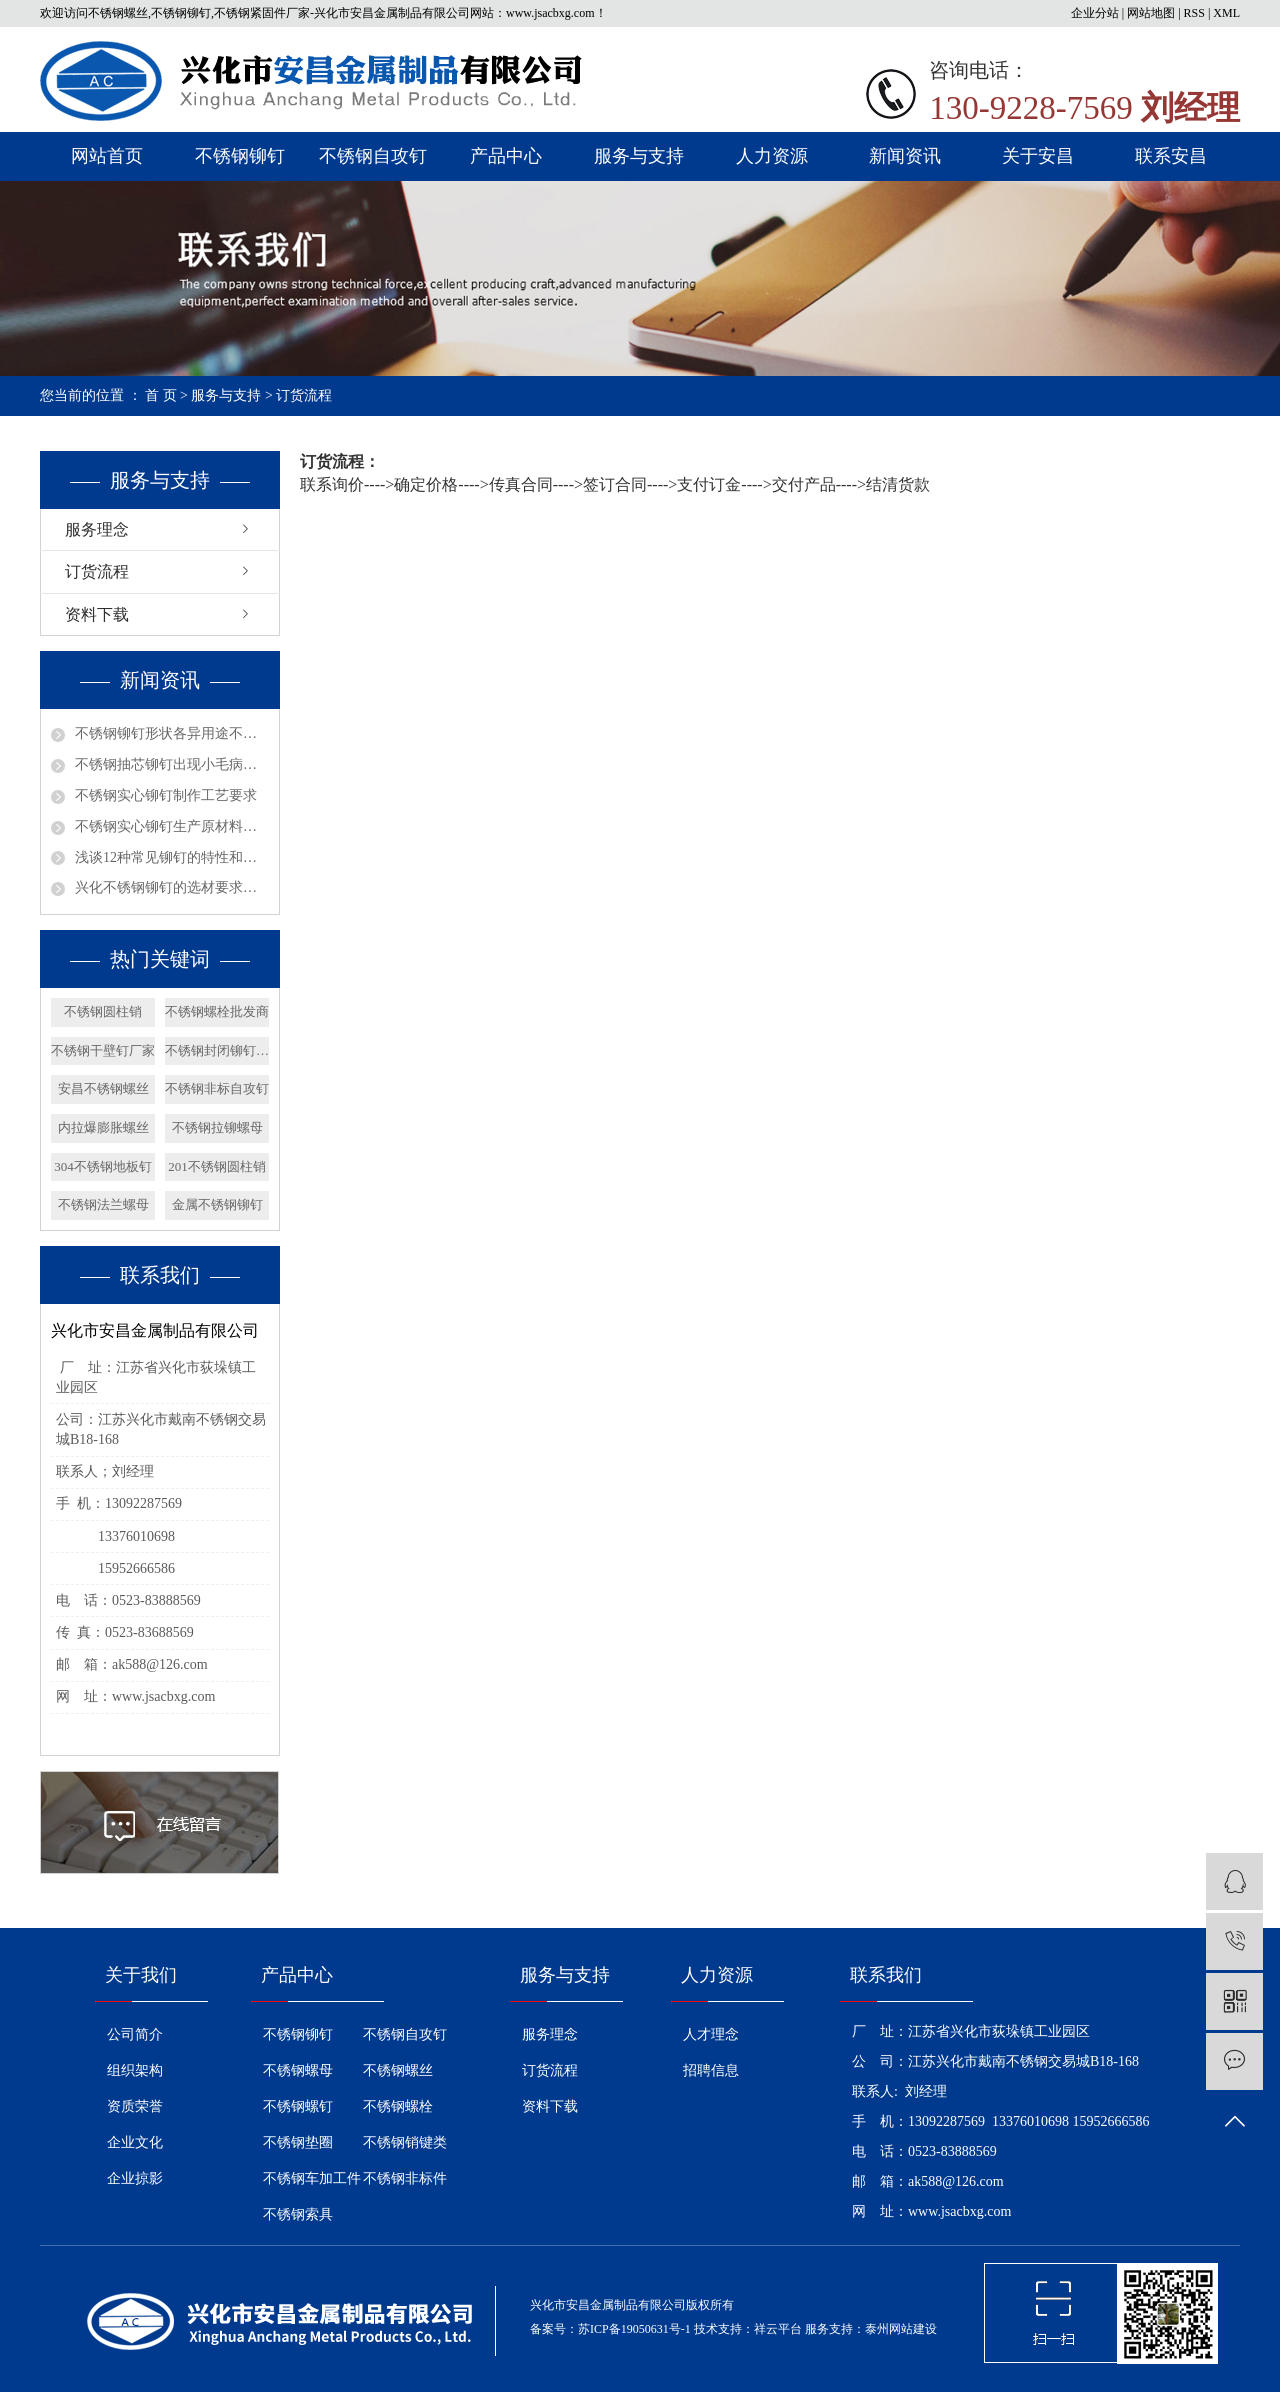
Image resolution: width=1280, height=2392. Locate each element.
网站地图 (1151, 13)
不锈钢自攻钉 (373, 156)
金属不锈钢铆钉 (217, 1204)
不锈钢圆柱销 (103, 1011)
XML (1226, 13)
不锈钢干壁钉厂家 (103, 1050)
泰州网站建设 (901, 2329)
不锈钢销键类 (405, 2142)
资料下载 (97, 614)
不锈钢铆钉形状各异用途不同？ (172, 733)
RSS (1194, 13)
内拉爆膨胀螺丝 (103, 1127)
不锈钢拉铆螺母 (217, 1127)
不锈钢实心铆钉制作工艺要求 (166, 795)
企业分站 (1095, 13)
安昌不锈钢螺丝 (103, 1088)
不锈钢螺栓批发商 (217, 1011)
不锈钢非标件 (405, 2178)
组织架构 (135, 2070)
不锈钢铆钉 (240, 156)
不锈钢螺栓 (398, 2106)
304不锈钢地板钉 (103, 1166)
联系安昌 (1171, 156)
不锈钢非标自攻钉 (217, 1088)
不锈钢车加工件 (312, 2178)
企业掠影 (135, 2178)
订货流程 (97, 571)
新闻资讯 (905, 156)
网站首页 (107, 156)
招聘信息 (711, 2070)
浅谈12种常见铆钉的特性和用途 (172, 857)
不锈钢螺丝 (398, 2070)
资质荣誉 (135, 2106)
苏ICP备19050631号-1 (634, 2329)
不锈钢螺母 (298, 2070)
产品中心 (506, 156)
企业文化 (135, 2142)
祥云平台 (778, 2329)
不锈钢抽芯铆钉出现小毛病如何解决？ (172, 764)
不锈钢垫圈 (298, 2142)
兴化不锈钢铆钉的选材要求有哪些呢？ (172, 887)
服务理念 (97, 529)
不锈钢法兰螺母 (103, 1204)
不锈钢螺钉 (298, 2106)
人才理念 (711, 2034)
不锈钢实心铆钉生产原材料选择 (172, 826)
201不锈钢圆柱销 (217, 1166)
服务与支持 (639, 156)
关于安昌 (1038, 156)
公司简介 (135, 2034)
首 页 (161, 395)
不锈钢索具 (298, 2214)
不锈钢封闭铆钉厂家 (217, 1050)
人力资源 (772, 156)
